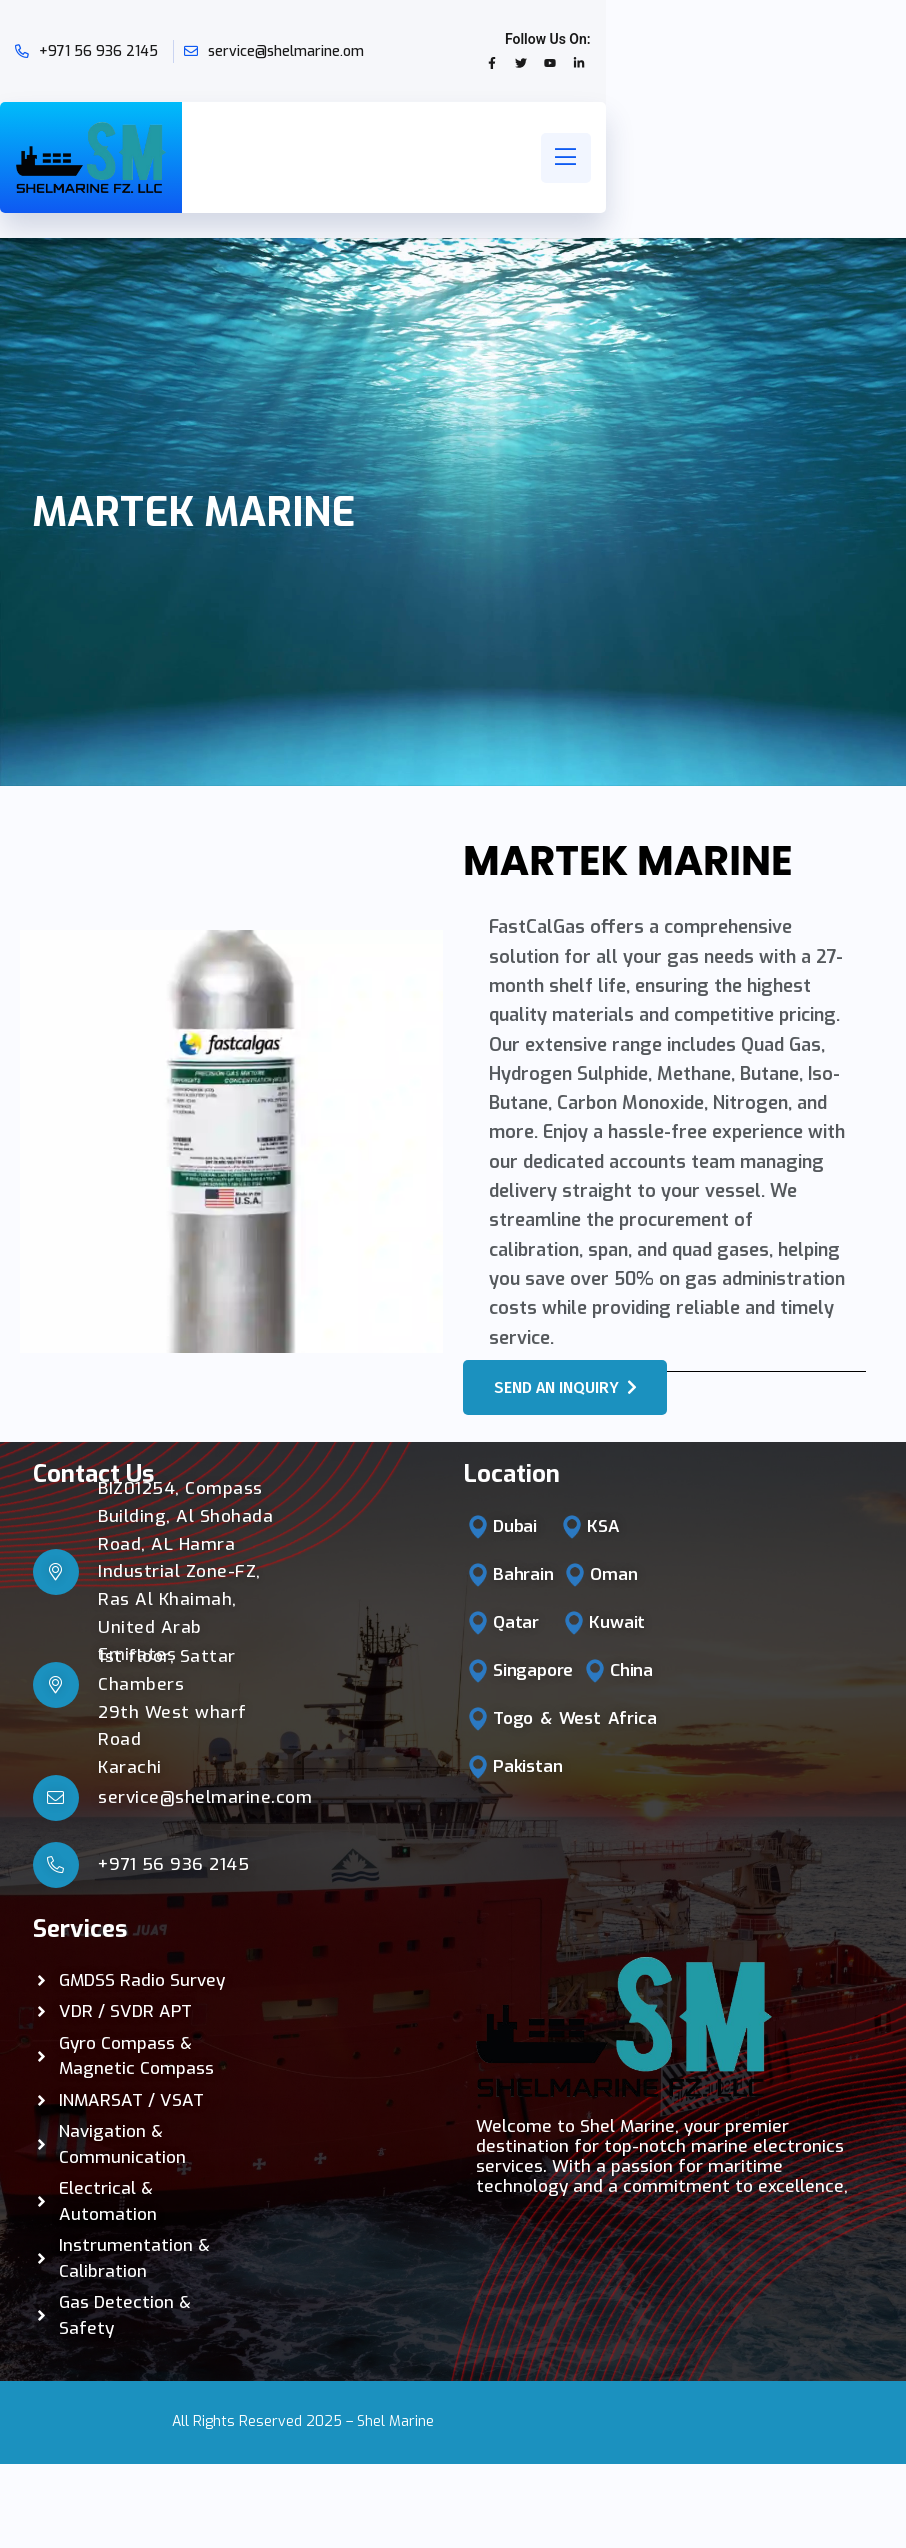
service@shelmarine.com (205, 1797)
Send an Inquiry (565, 1387)
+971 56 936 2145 (98, 51)
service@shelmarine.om (286, 51)
